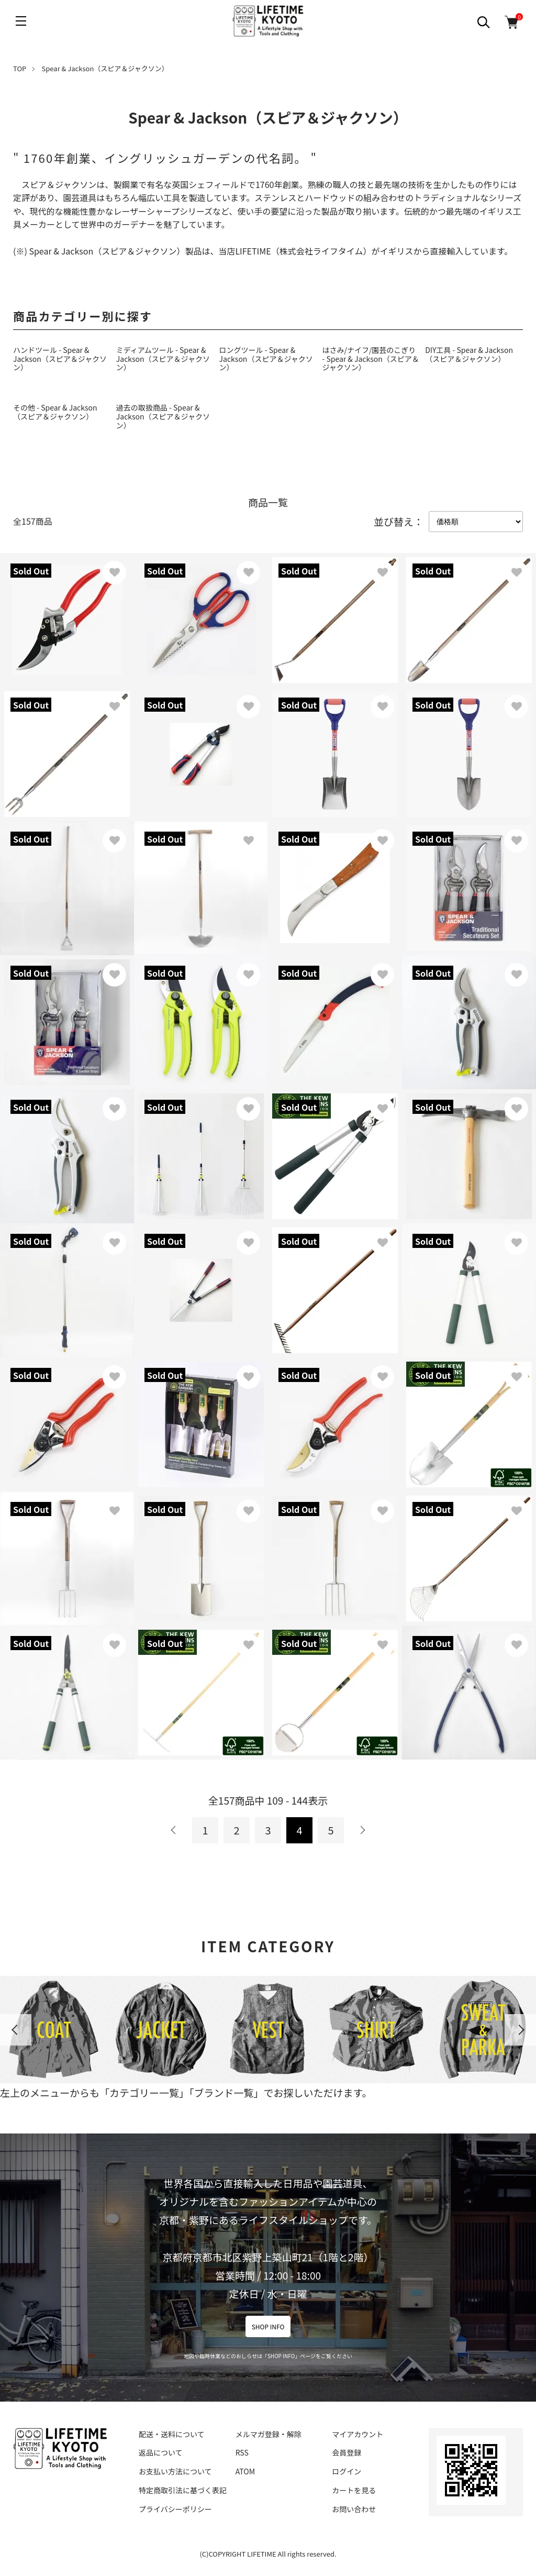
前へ (174, 1830)
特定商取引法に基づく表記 (183, 2490)
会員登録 (346, 2452)
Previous (15, 2030)
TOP (19, 68)
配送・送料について (172, 2434)
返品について (161, 2452)
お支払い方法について (175, 2471)
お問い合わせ (354, 2509)
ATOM (245, 2471)
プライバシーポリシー (175, 2509)
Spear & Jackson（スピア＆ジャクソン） (105, 68)
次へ (362, 1830)
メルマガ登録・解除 (269, 2434)
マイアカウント (357, 2434)
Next (520, 2030)
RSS (242, 2452)
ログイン (346, 2471)
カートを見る (354, 2490)
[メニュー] (21, 21)
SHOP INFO (268, 2326)
